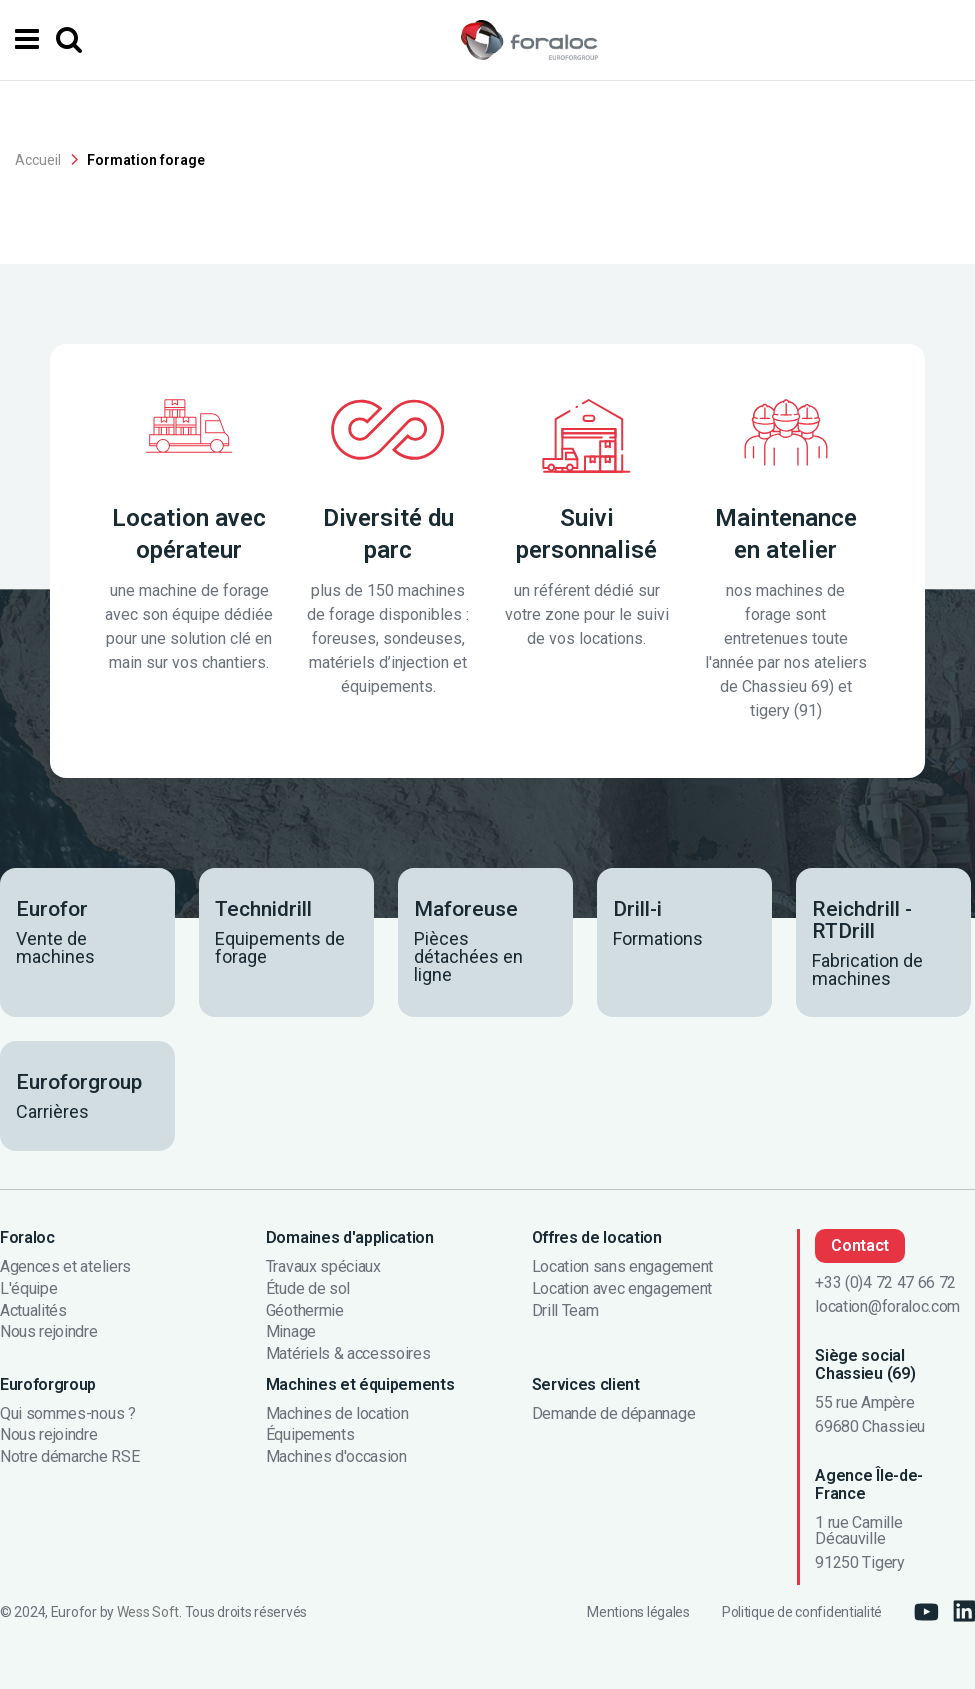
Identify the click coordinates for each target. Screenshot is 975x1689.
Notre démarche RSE (69, 1457)
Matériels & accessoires (348, 1354)
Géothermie (305, 1311)
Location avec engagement (622, 1289)
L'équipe (28, 1289)
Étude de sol (308, 1289)
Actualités (33, 1311)
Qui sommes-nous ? (68, 1414)
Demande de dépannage (614, 1414)
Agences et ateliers (65, 1268)
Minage (291, 1332)
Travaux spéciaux (323, 1268)
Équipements (310, 1435)
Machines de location (337, 1414)
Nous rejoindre (49, 1332)
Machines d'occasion (336, 1457)
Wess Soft (148, 1612)
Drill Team (565, 1311)
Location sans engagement (622, 1268)
